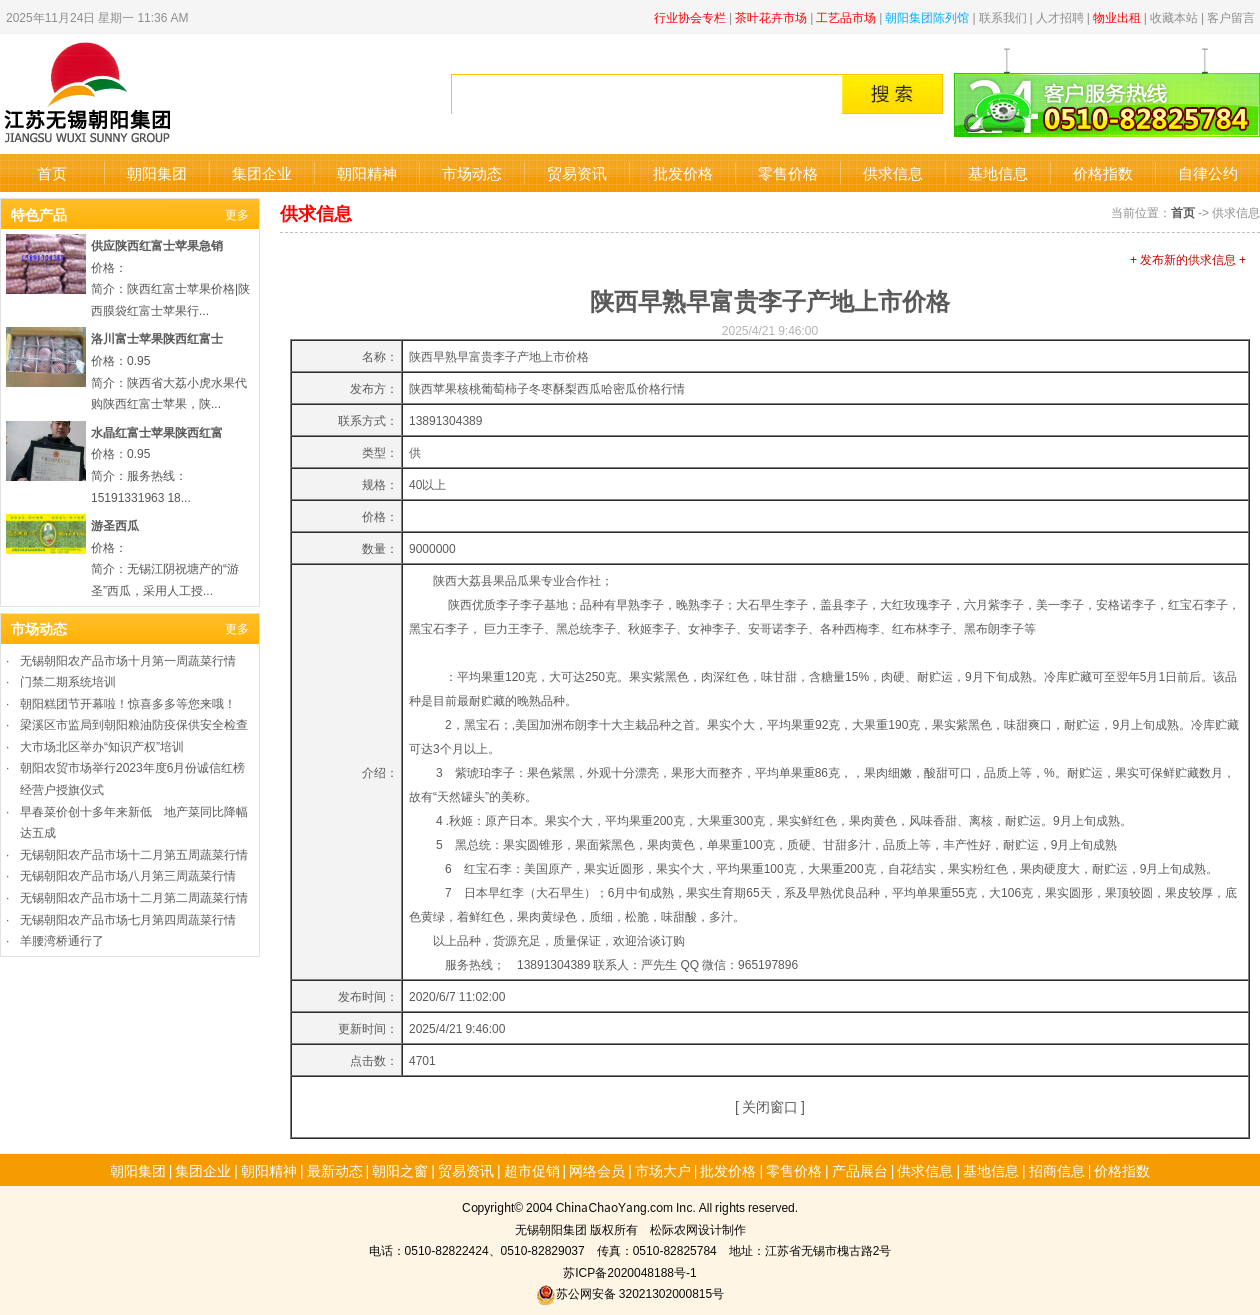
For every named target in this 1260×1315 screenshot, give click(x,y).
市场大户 (663, 1170)
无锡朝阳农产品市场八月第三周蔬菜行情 (128, 874)
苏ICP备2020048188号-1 (629, 1271)
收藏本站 (1174, 16)
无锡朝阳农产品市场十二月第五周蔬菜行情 (134, 853)
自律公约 (1208, 172)
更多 (237, 213)
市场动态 (472, 172)
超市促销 (532, 1170)
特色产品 (39, 214)
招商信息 (1057, 1170)
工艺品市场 (846, 16)
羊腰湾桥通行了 (62, 939)
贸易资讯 (577, 172)
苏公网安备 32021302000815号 (630, 1292)
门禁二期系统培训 (68, 680)
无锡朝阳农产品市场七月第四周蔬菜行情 (128, 918)
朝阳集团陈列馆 (927, 16)
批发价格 (683, 172)
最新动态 (335, 1170)
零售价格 (788, 172)
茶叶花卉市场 (771, 16)
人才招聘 (1060, 16)
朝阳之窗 (400, 1170)
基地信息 (998, 172)
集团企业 (262, 172)
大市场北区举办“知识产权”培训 (102, 745)
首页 (52, 172)
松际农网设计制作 (698, 1228)
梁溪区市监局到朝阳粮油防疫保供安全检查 (134, 723)
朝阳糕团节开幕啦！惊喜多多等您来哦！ (128, 702)
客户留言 (1231, 16)
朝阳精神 (367, 172)
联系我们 (1003, 16)
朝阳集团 (157, 172)
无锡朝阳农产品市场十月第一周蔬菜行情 (128, 659)
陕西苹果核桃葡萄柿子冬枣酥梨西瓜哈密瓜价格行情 (547, 387)
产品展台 (860, 1170)
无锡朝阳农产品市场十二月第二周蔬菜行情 (134, 896)
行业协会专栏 (690, 16)
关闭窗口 (770, 1106)
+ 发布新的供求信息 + (1188, 258)
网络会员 (597, 1170)
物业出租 (1117, 16)
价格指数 (1103, 172)
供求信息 (893, 172)
